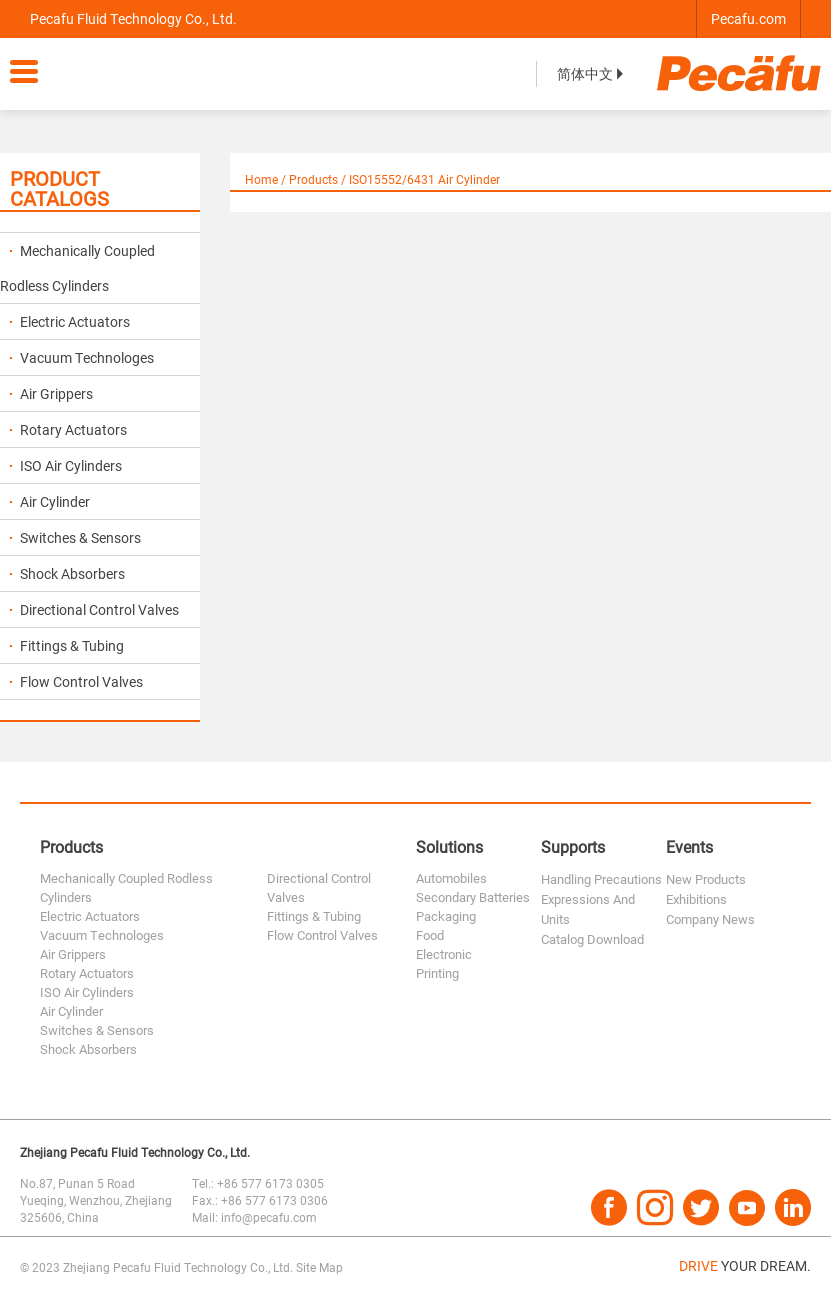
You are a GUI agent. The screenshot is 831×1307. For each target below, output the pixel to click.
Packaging (446, 916)
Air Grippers (51, 393)
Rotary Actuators (68, 429)
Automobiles (451, 878)
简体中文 (592, 73)
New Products (706, 879)
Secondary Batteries (473, 897)
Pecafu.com (748, 18)
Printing (437, 973)
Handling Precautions (601, 879)
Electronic (444, 954)
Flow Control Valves (76, 681)
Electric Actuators (70, 321)
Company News (710, 919)
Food (430, 935)
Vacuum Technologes (82, 357)
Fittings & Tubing (67, 645)
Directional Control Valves (94, 609)
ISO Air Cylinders (66, 465)
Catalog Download (592, 939)
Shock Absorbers (67, 573)
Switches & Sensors (75, 537)
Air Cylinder (50, 501)
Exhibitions (696, 899)
